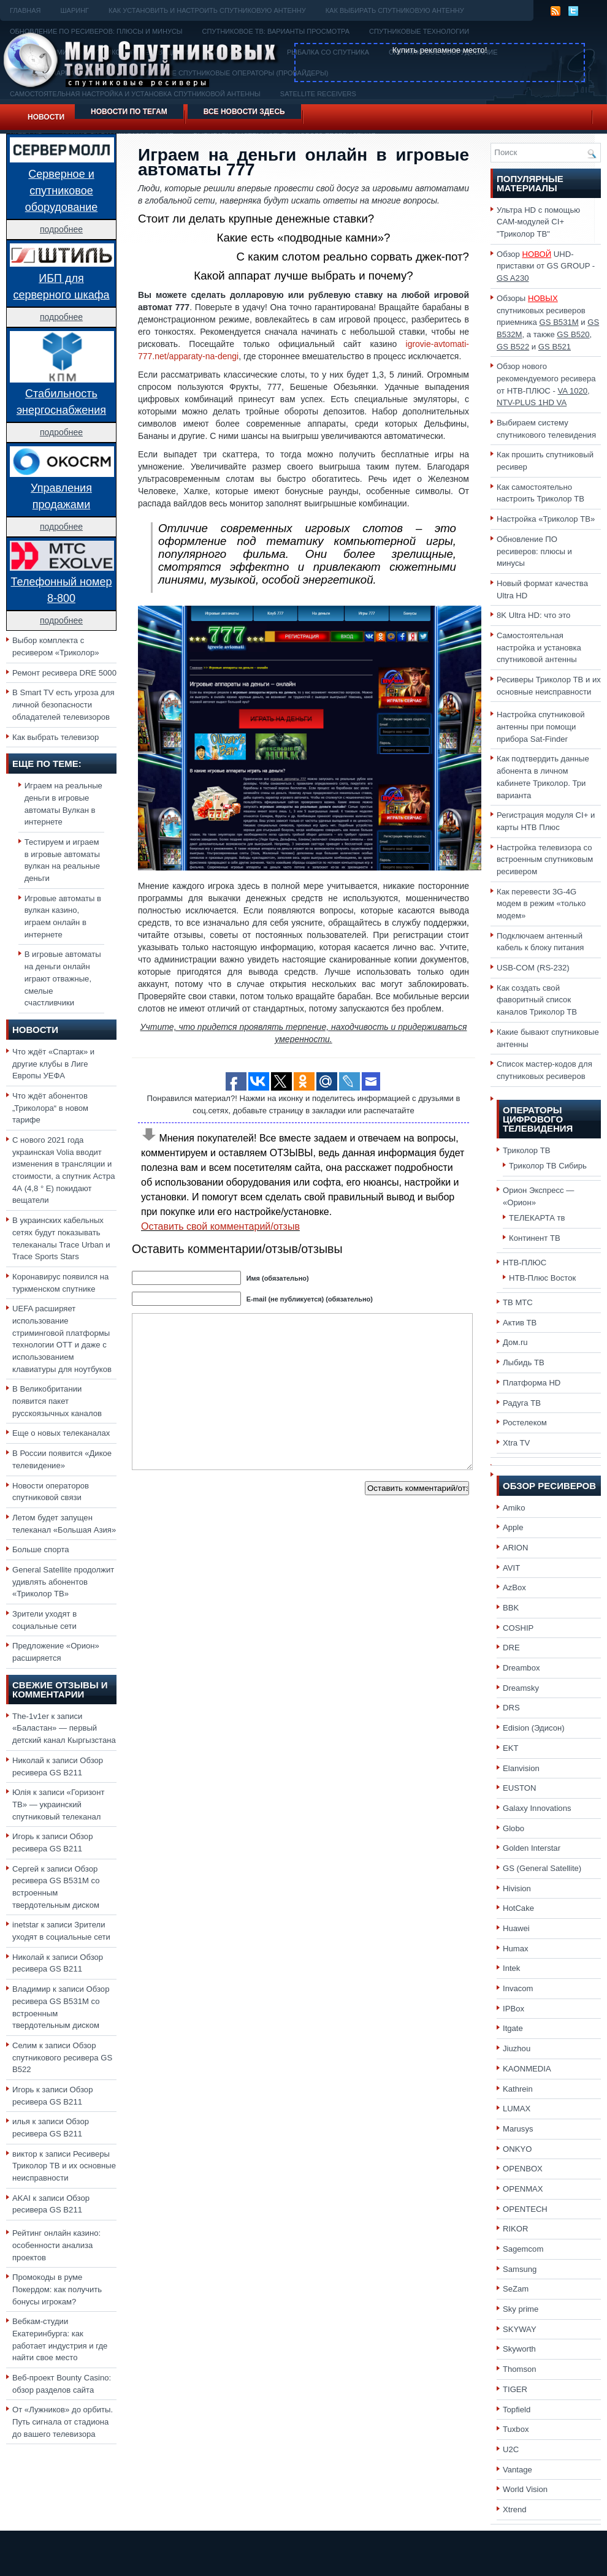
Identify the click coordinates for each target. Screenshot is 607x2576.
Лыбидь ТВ (523, 1362)
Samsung (519, 2269)
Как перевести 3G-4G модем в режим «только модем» (541, 903)
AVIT (511, 1567)
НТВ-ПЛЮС (524, 1262)
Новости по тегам (129, 111)
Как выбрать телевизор (55, 737)
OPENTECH (525, 2209)
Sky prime (520, 2309)
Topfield (516, 2409)
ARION (516, 1547)
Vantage (517, 2469)
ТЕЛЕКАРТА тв (537, 1217)
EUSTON (519, 1788)
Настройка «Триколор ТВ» (546, 519)
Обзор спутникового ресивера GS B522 (62, 2057)
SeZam (516, 2288)
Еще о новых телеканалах (61, 1433)
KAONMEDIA (527, 2068)
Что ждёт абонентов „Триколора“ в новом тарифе (50, 1107)
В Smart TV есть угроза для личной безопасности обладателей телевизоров (63, 704)
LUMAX (516, 2108)
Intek (511, 1968)
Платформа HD (531, 1382)
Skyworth (519, 2348)
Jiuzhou (516, 2048)
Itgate (513, 2028)
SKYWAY (519, 2329)
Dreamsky (521, 1688)
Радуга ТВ (522, 1403)
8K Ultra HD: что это (533, 615)
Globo (513, 1828)
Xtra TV (516, 1442)
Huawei (516, 1928)
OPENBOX (523, 2168)
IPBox (513, 2008)
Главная (25, 10)
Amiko (514, 1507)
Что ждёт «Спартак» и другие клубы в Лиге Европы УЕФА (53, 1063)
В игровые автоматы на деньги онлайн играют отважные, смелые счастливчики (63, 978)
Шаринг (74, 10)
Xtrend (515, 2509)
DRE (511, 1647)
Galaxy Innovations (537, 1808)
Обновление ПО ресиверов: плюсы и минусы (534, 551)
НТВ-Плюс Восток (542, 1277)
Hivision (517, 1888)
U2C (511, 2449)
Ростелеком (525, 1422)
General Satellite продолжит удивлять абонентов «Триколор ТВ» (63, 1581)
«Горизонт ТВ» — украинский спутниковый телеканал (58, 1804)
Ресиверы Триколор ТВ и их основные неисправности (64, 2165)
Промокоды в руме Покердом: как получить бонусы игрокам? (57, 2289)
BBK (511, 1607)
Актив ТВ (519, 1322)
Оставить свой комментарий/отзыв (220, 1226)
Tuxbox (516, 2429)
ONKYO (517, 2149)
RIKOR (516, 2228)
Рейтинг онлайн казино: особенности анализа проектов (56, 2245)
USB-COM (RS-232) (533, 967)
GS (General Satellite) (542, 1868)
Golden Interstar (531, 1848)
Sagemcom (523, 2249)
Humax (516, 1948)
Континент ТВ (534, 1238)
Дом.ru (515, 1342)
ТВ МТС (518, 1302)
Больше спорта (40, 1549)
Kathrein (518, 2089)
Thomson (519, 2369)
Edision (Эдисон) (534, 1727)
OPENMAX (523, 2188)
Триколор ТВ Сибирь (548, 1165)
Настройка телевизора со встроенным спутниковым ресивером (545, 859)
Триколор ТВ (527, 1150)
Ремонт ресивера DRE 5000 (64, 672)
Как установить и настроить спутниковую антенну (207, 10)
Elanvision (521, 1768)
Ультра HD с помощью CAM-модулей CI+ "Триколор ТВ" (538, 221)
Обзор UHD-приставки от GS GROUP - (546, 266)
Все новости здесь (244, 111)
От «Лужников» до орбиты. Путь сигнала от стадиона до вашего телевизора (62, 2421)
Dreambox (521, 1667)
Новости (46, 117)
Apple (513, 1527)
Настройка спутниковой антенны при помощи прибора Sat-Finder (541, 726)
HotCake (518, 1908)
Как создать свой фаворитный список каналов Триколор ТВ (537, 999)
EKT (511, 1748)
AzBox (514, 1587)
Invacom (518, 1988)
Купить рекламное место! (439, 50)
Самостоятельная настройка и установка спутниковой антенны (539, 647)
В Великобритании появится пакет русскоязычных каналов (57, 1400)
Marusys (518, 2128)
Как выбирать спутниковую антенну (395, 10)
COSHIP (518, 1628)
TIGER (515, 2389)
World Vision (525, 2489)
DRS (511, 1707)
